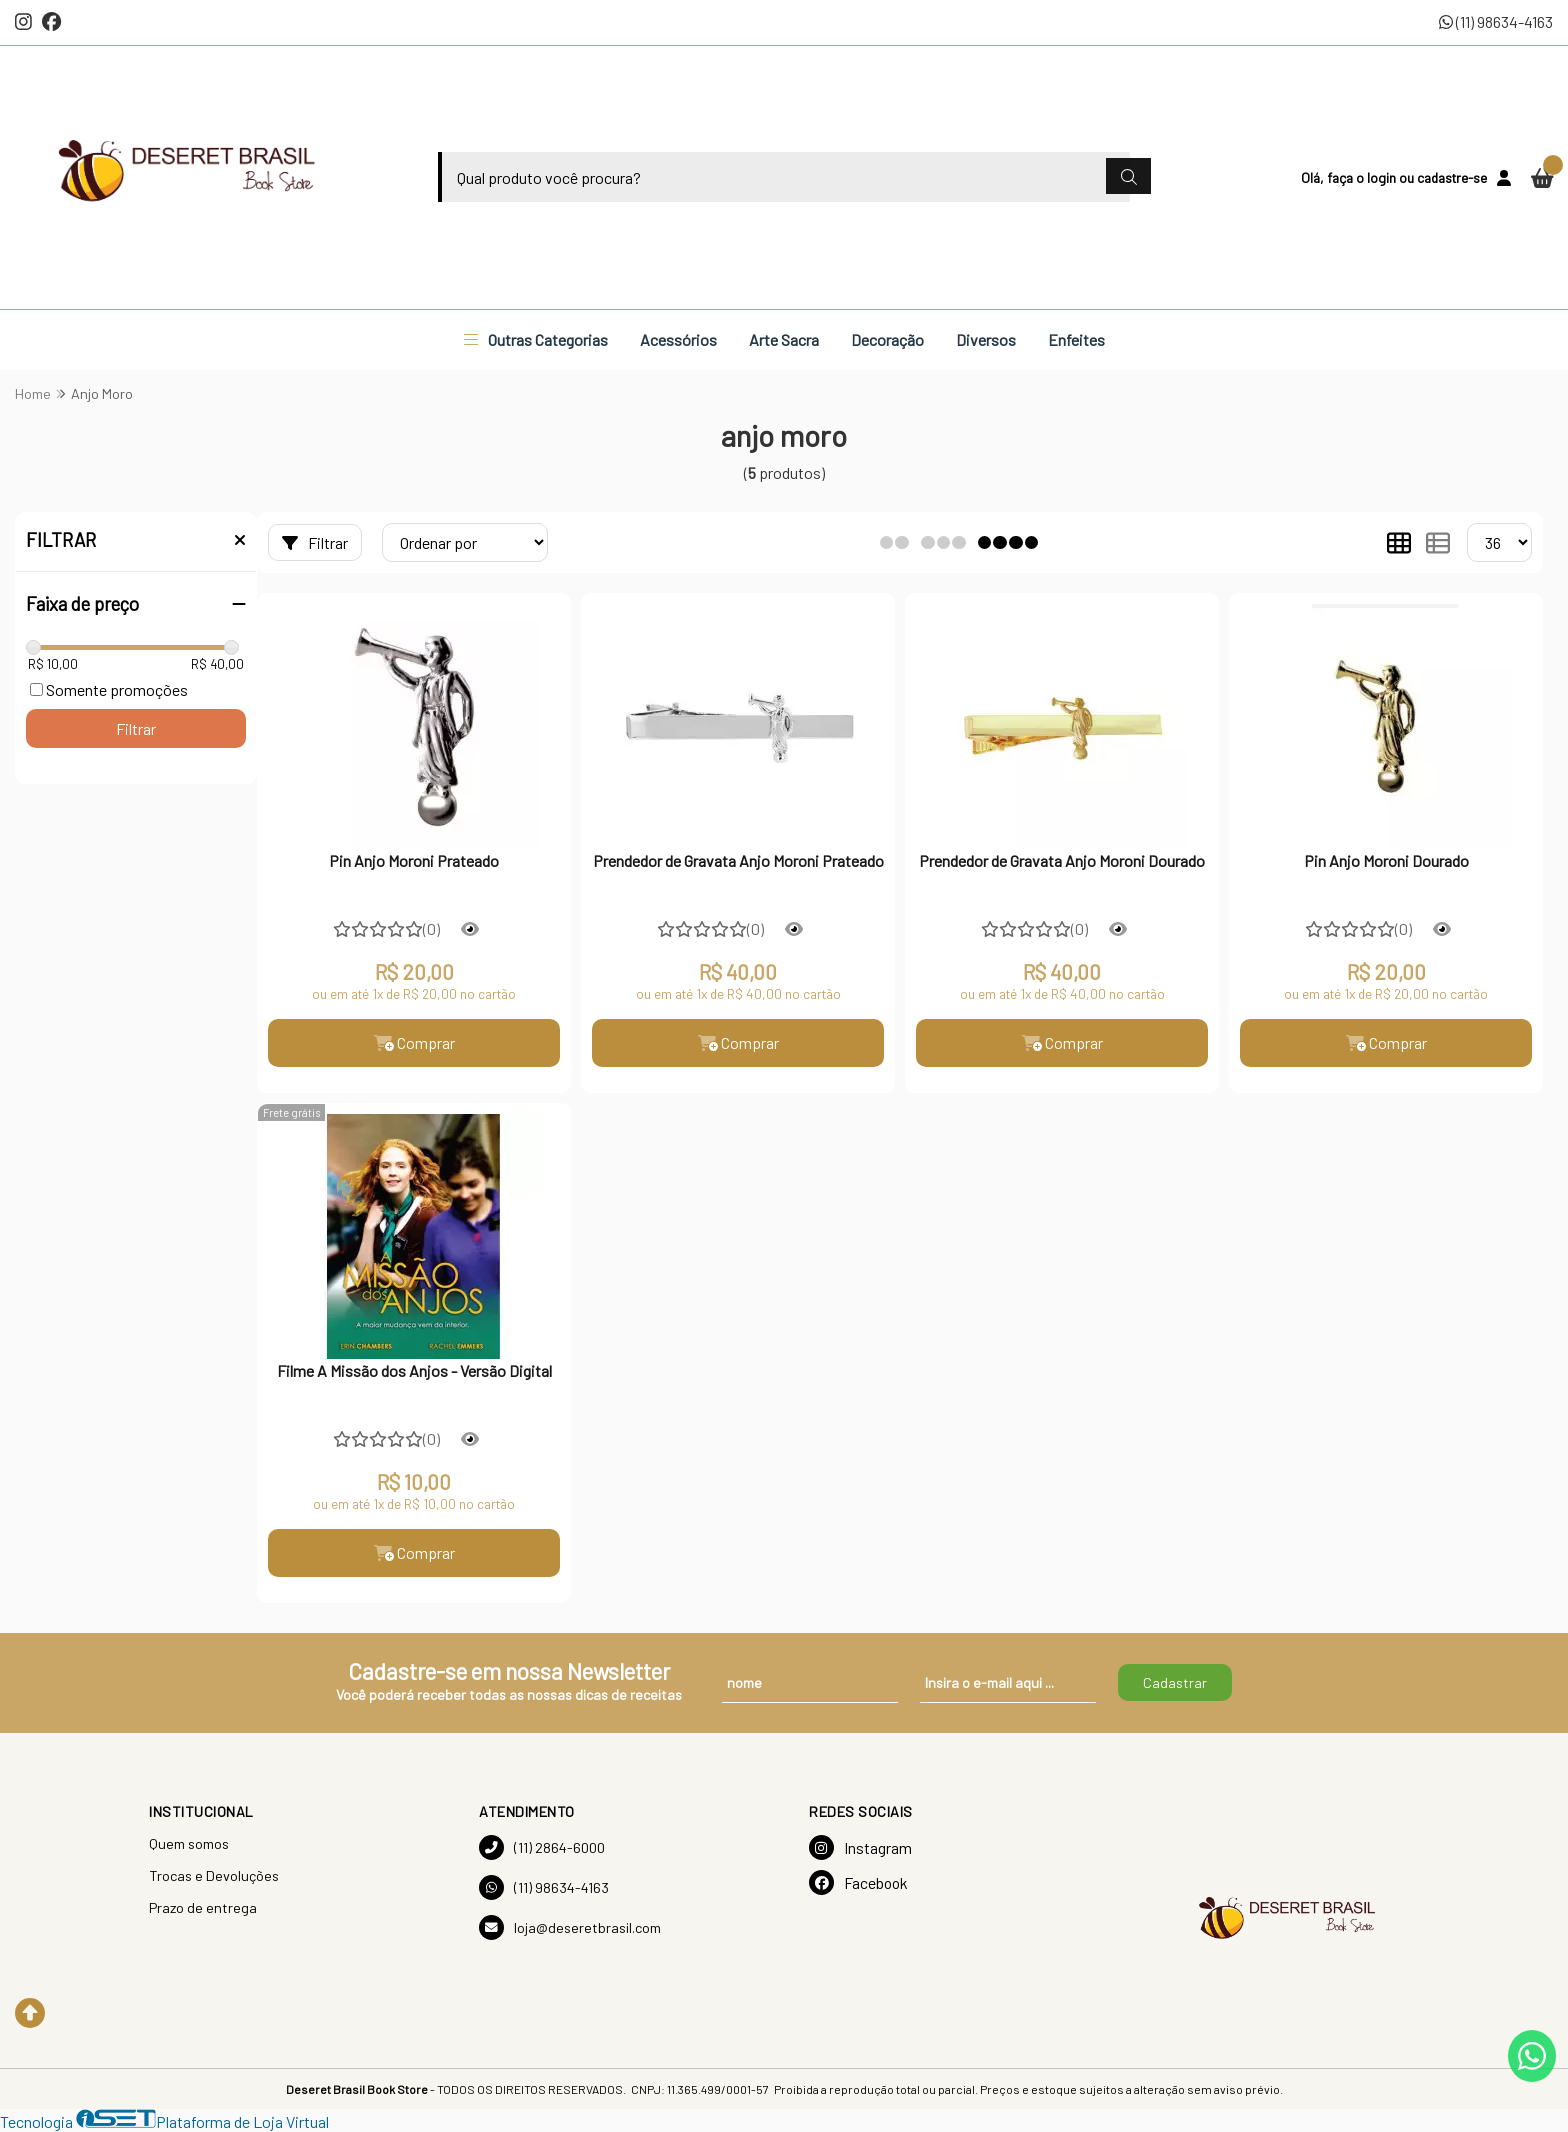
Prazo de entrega (203, 1907)
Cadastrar (1175, 1682)
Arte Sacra (784, 339)
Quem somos (189, 1843)
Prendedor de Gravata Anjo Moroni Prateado (738, 860)
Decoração (887, 339)
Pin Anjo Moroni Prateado (414, 860)
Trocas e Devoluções (214, 1875)
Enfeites (1076, 339)
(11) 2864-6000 (542, 1847)
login (1383, 177)
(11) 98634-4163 (1496, 21)
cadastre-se (1452, 177)
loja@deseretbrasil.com (570, 1927)
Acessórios (678, 339)
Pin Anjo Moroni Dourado (1386, 860)
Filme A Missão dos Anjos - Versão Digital (414, 1370)
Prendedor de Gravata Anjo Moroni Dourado (1062, 860)
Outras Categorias (536, 339)
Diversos (986, 339)
